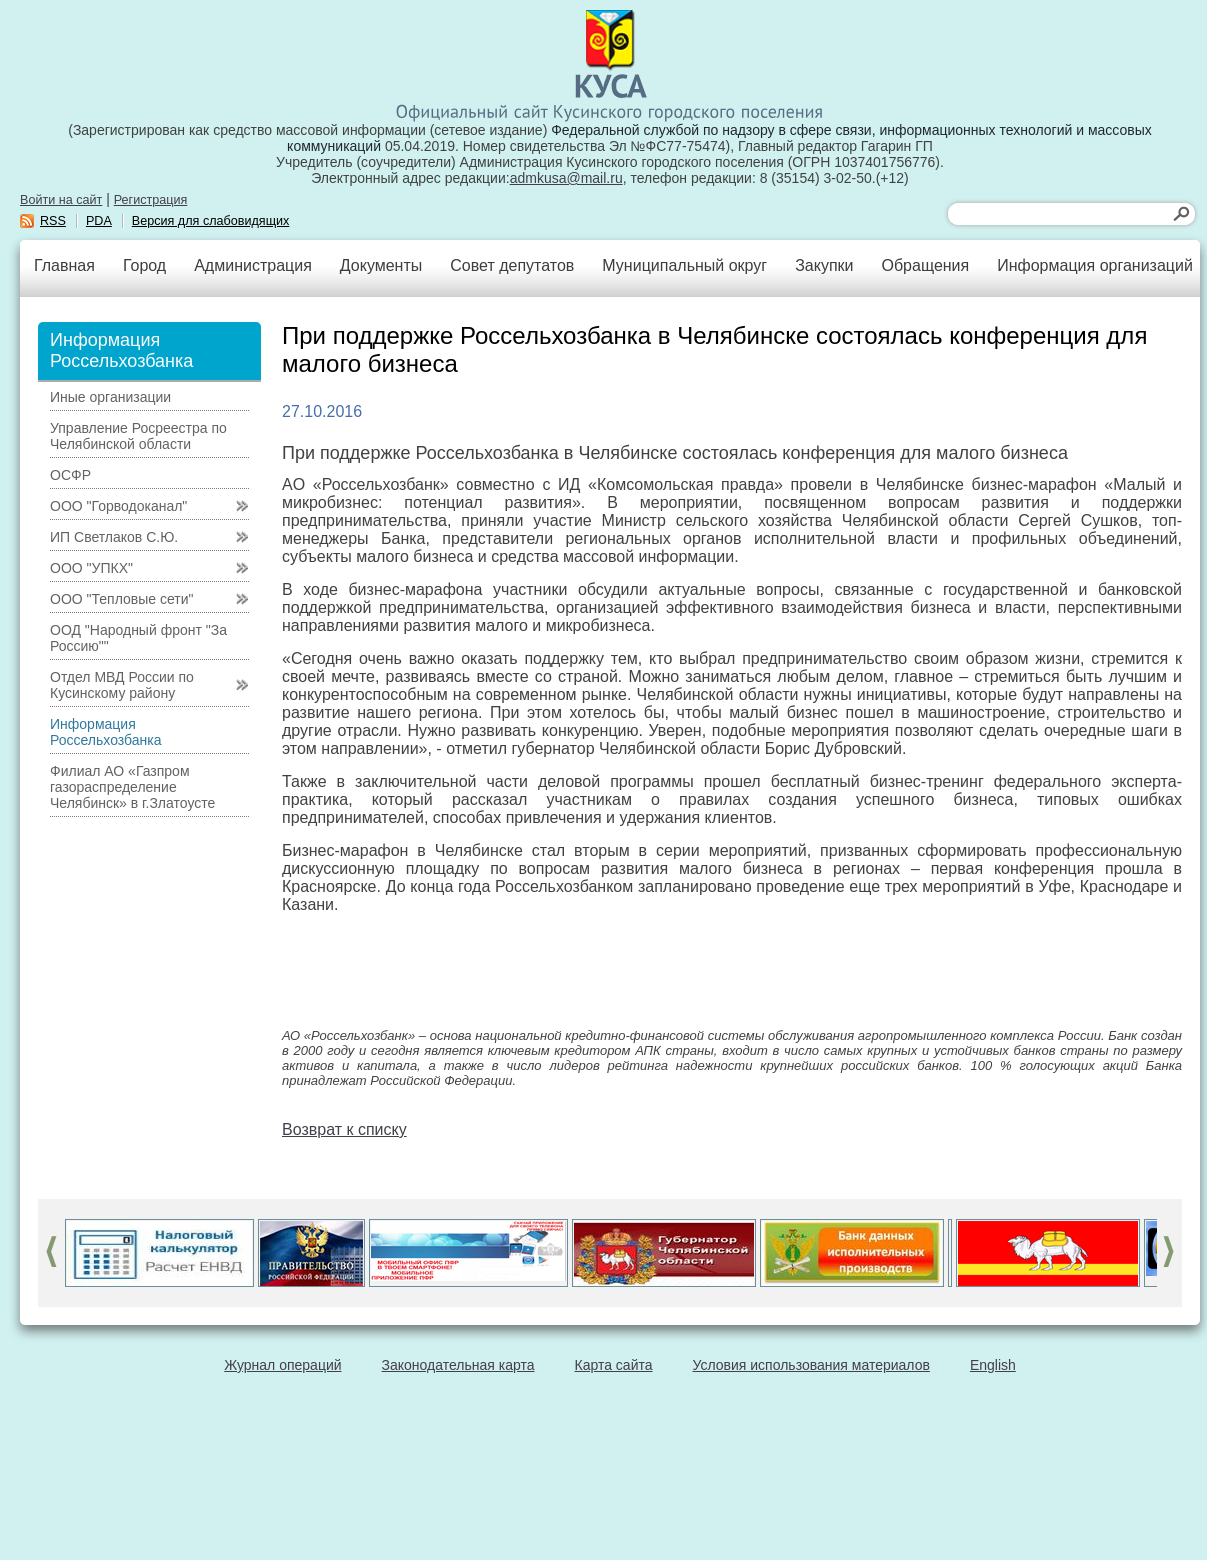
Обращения (925, 265)
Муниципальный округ (684, 265)
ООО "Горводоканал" (118, 506)
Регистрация (151, 200)
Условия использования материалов (811, 1365)
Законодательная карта (458, 1365)
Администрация (253, 265)
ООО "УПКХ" (91, 568)
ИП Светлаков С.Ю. (114, 537)
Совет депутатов (512, 265)
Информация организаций (1095, 265)
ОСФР (70, 475)
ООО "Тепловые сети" (121, 599)
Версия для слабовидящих (211, 221)
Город (144, 265)
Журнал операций (282, 1365)
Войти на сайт (61, 200)
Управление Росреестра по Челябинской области (138, 436)
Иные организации (110, 397)
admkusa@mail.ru (566, 178)
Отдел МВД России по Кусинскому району (122, 685)
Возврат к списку (344, 1129)
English (993, 1365)
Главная (64, 265)
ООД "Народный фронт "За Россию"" (138, 638)
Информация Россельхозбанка (105, 732)
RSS (53, 221)
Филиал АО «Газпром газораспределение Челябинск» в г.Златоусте (132, 787)
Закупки (824, 265)
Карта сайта (614, 1365)
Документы (381, 265)
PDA (99, 221)
